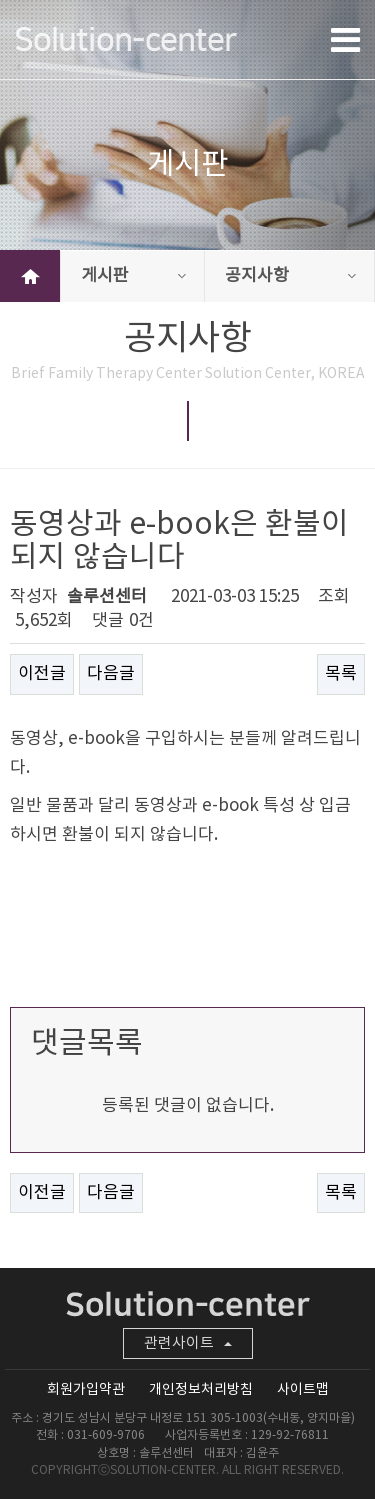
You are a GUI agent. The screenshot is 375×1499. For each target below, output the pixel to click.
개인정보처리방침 (201, 1390)
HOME (30, 276)
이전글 (42, 674)
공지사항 (290, 276)
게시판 (133, 276)
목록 (341, 674)
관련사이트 (188, 1343)
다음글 (111, 674)
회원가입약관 (86, 1390)
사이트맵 (303, 1390)
